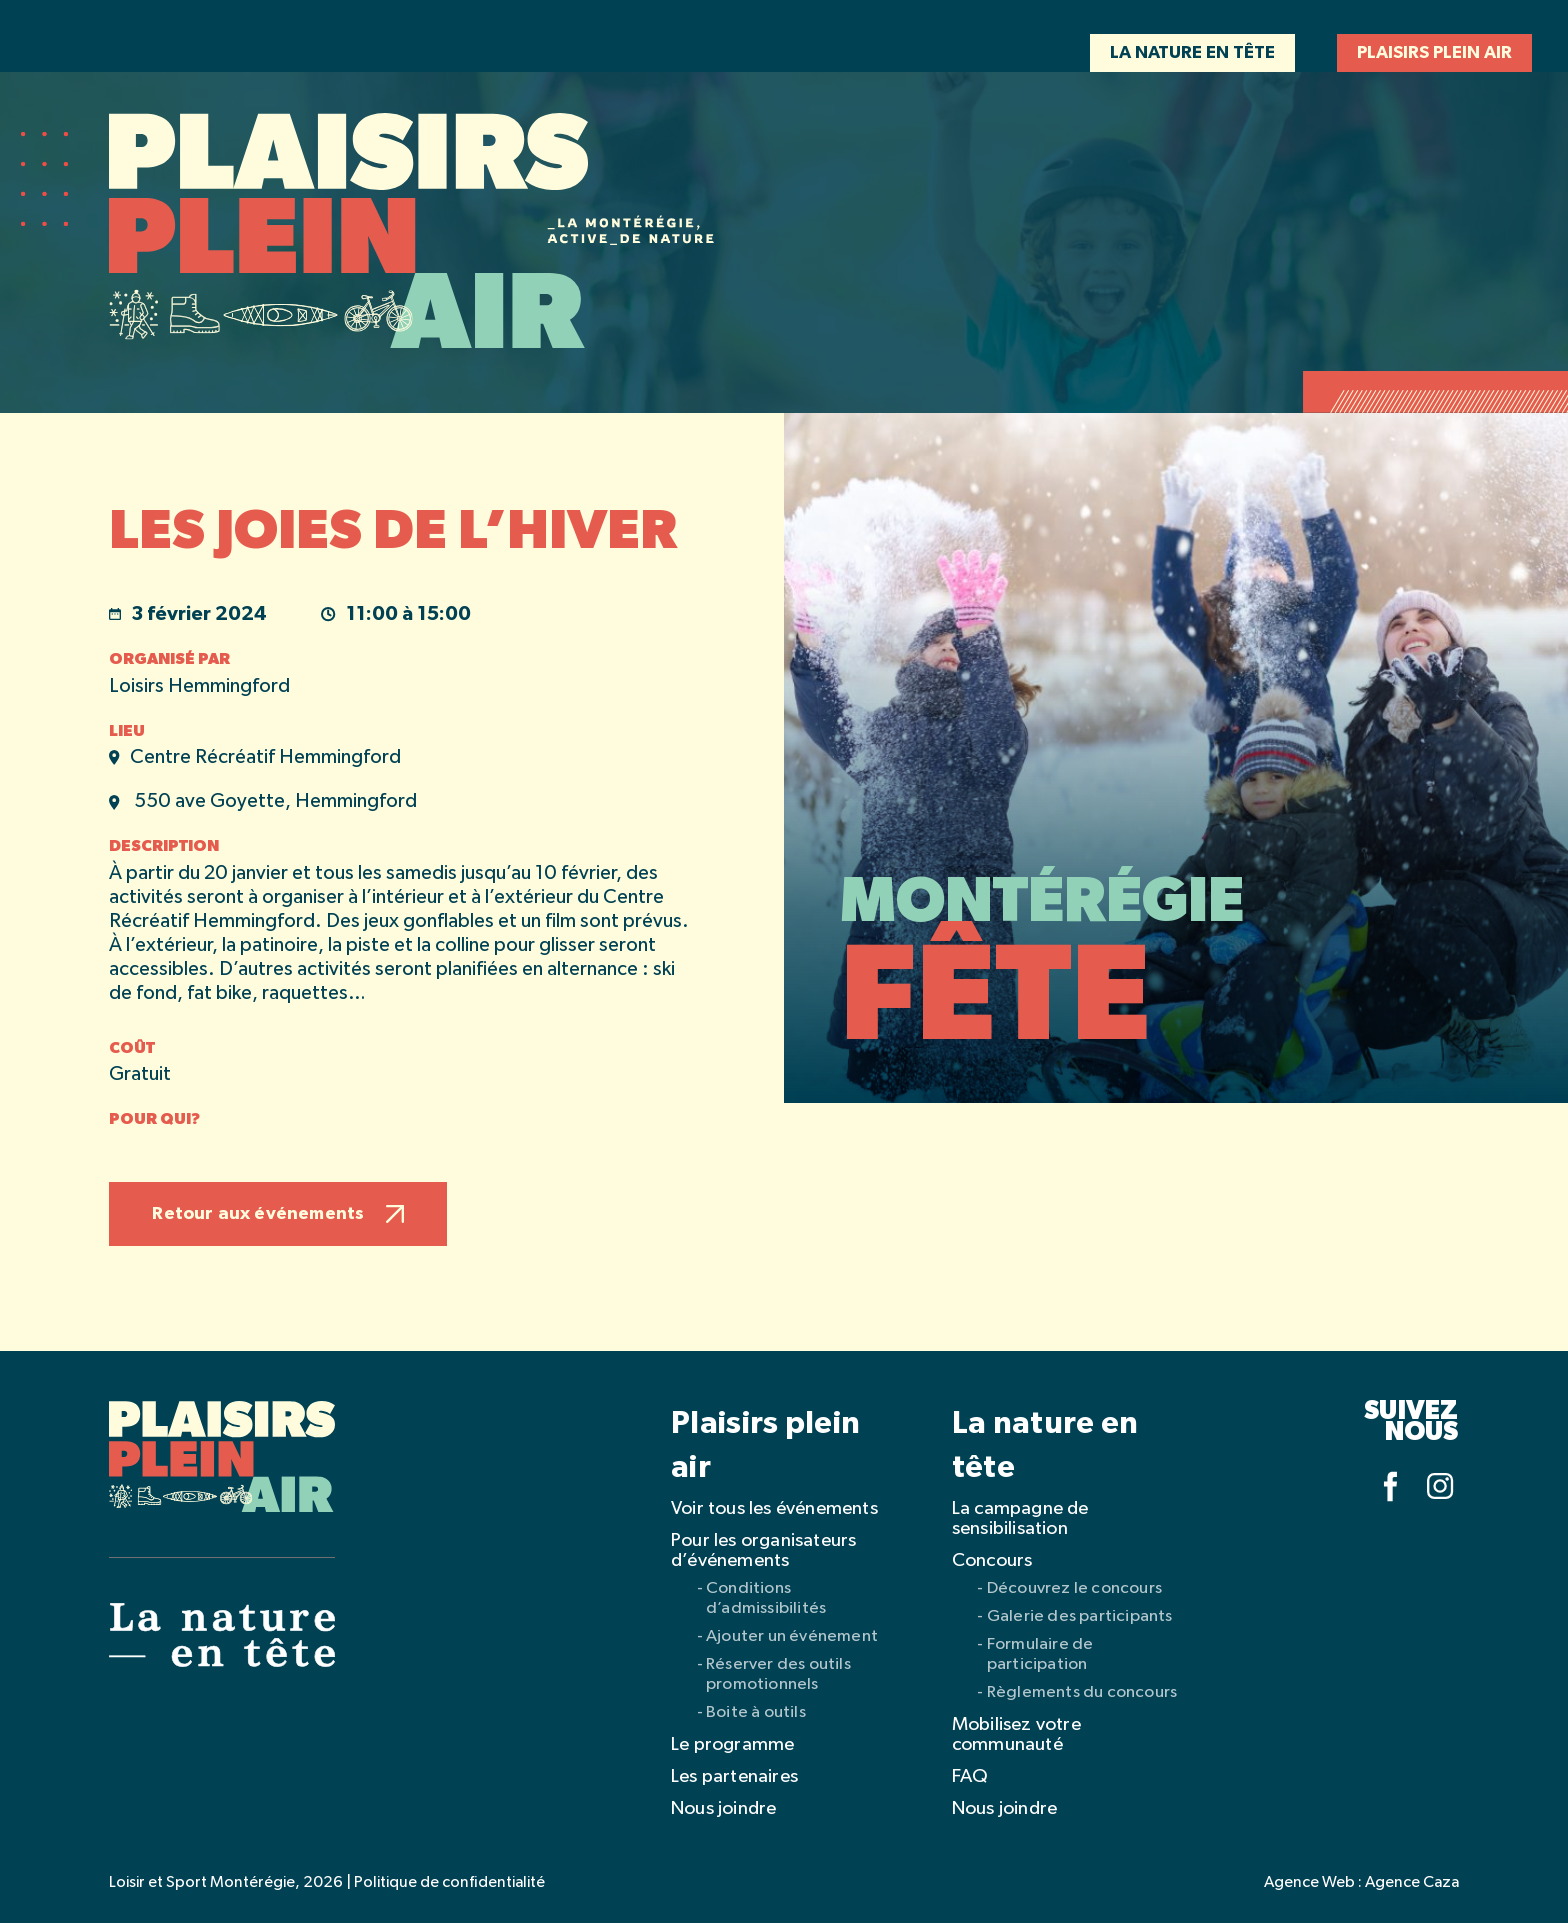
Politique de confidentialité (449, 1883)
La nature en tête (1192, 53)
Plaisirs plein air (1434, 53)
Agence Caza (1412, 1883)
